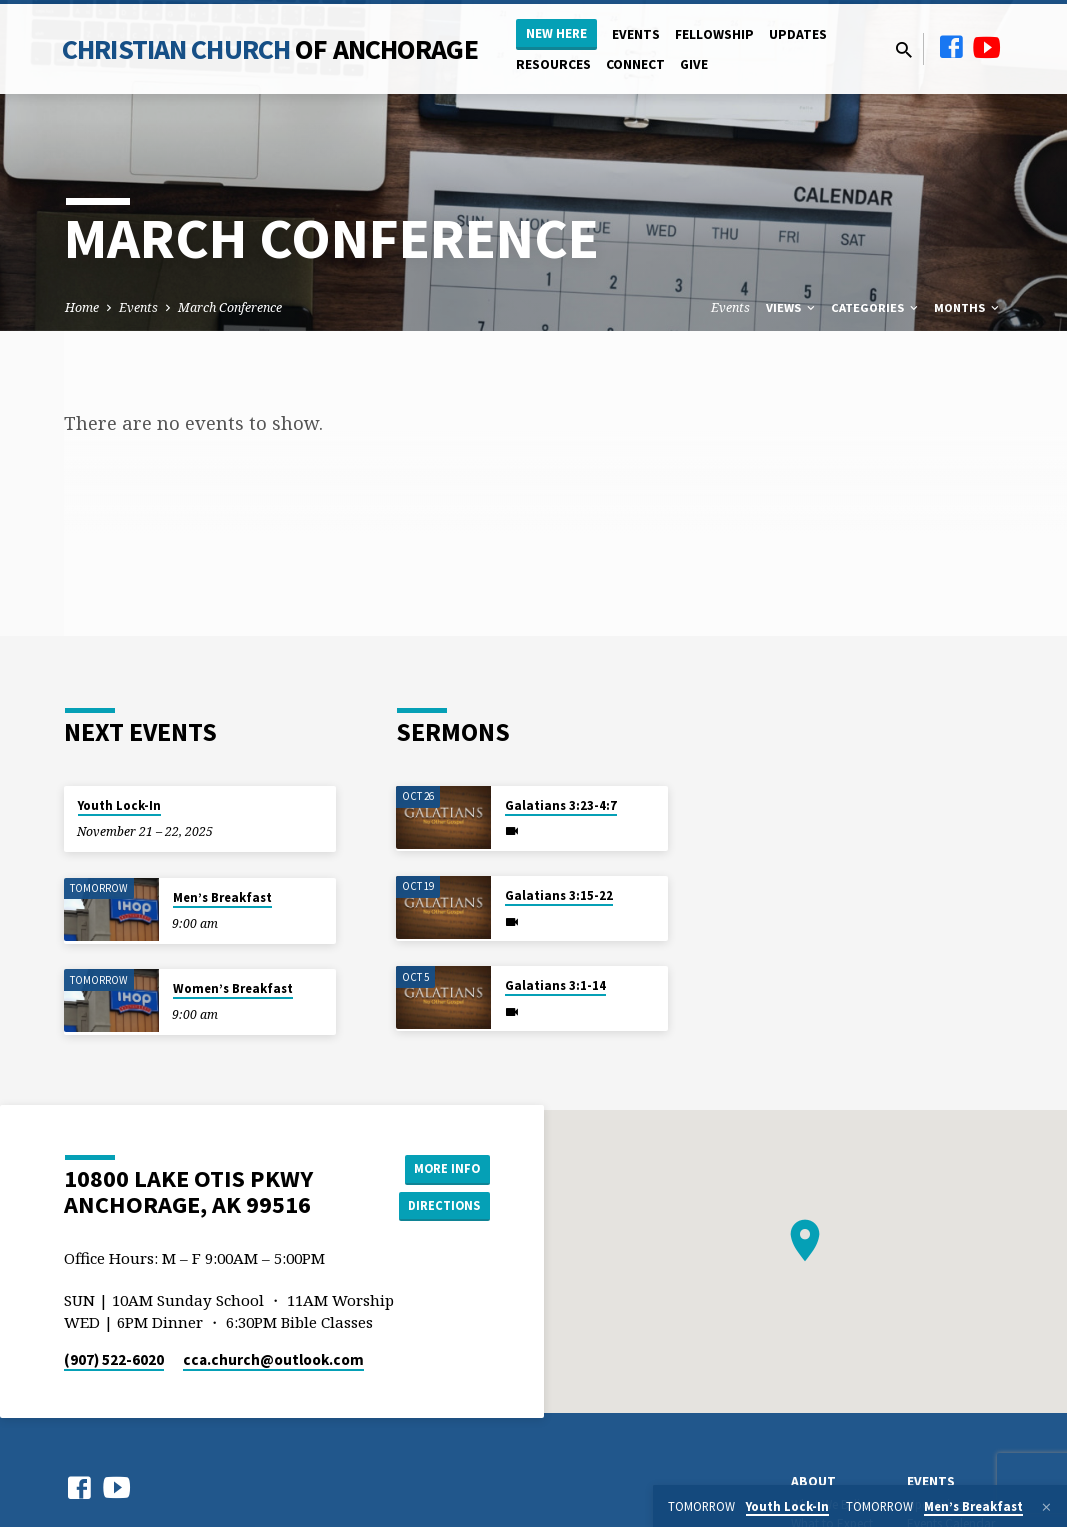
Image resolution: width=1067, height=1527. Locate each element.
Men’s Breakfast (222, 897)
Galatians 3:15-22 (559, 895)
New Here (556, 33)
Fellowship (714, 34)
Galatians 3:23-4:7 (561, 805)
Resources (553, 64)
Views (792, 307)
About (813, 1481)
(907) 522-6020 (114, 1359)
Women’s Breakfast (233, 988)
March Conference (230, 307)
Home (82, 307)
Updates (798, 34)
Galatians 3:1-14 (555, 985)
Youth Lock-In (119, 805)
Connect (635, 64)
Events (636, 34)
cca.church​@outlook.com (273, 1359)
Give (694, 64)
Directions (439, 1207)
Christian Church (270, 49)
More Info (439, 1167)
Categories (876, 307)
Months (968, 307)
